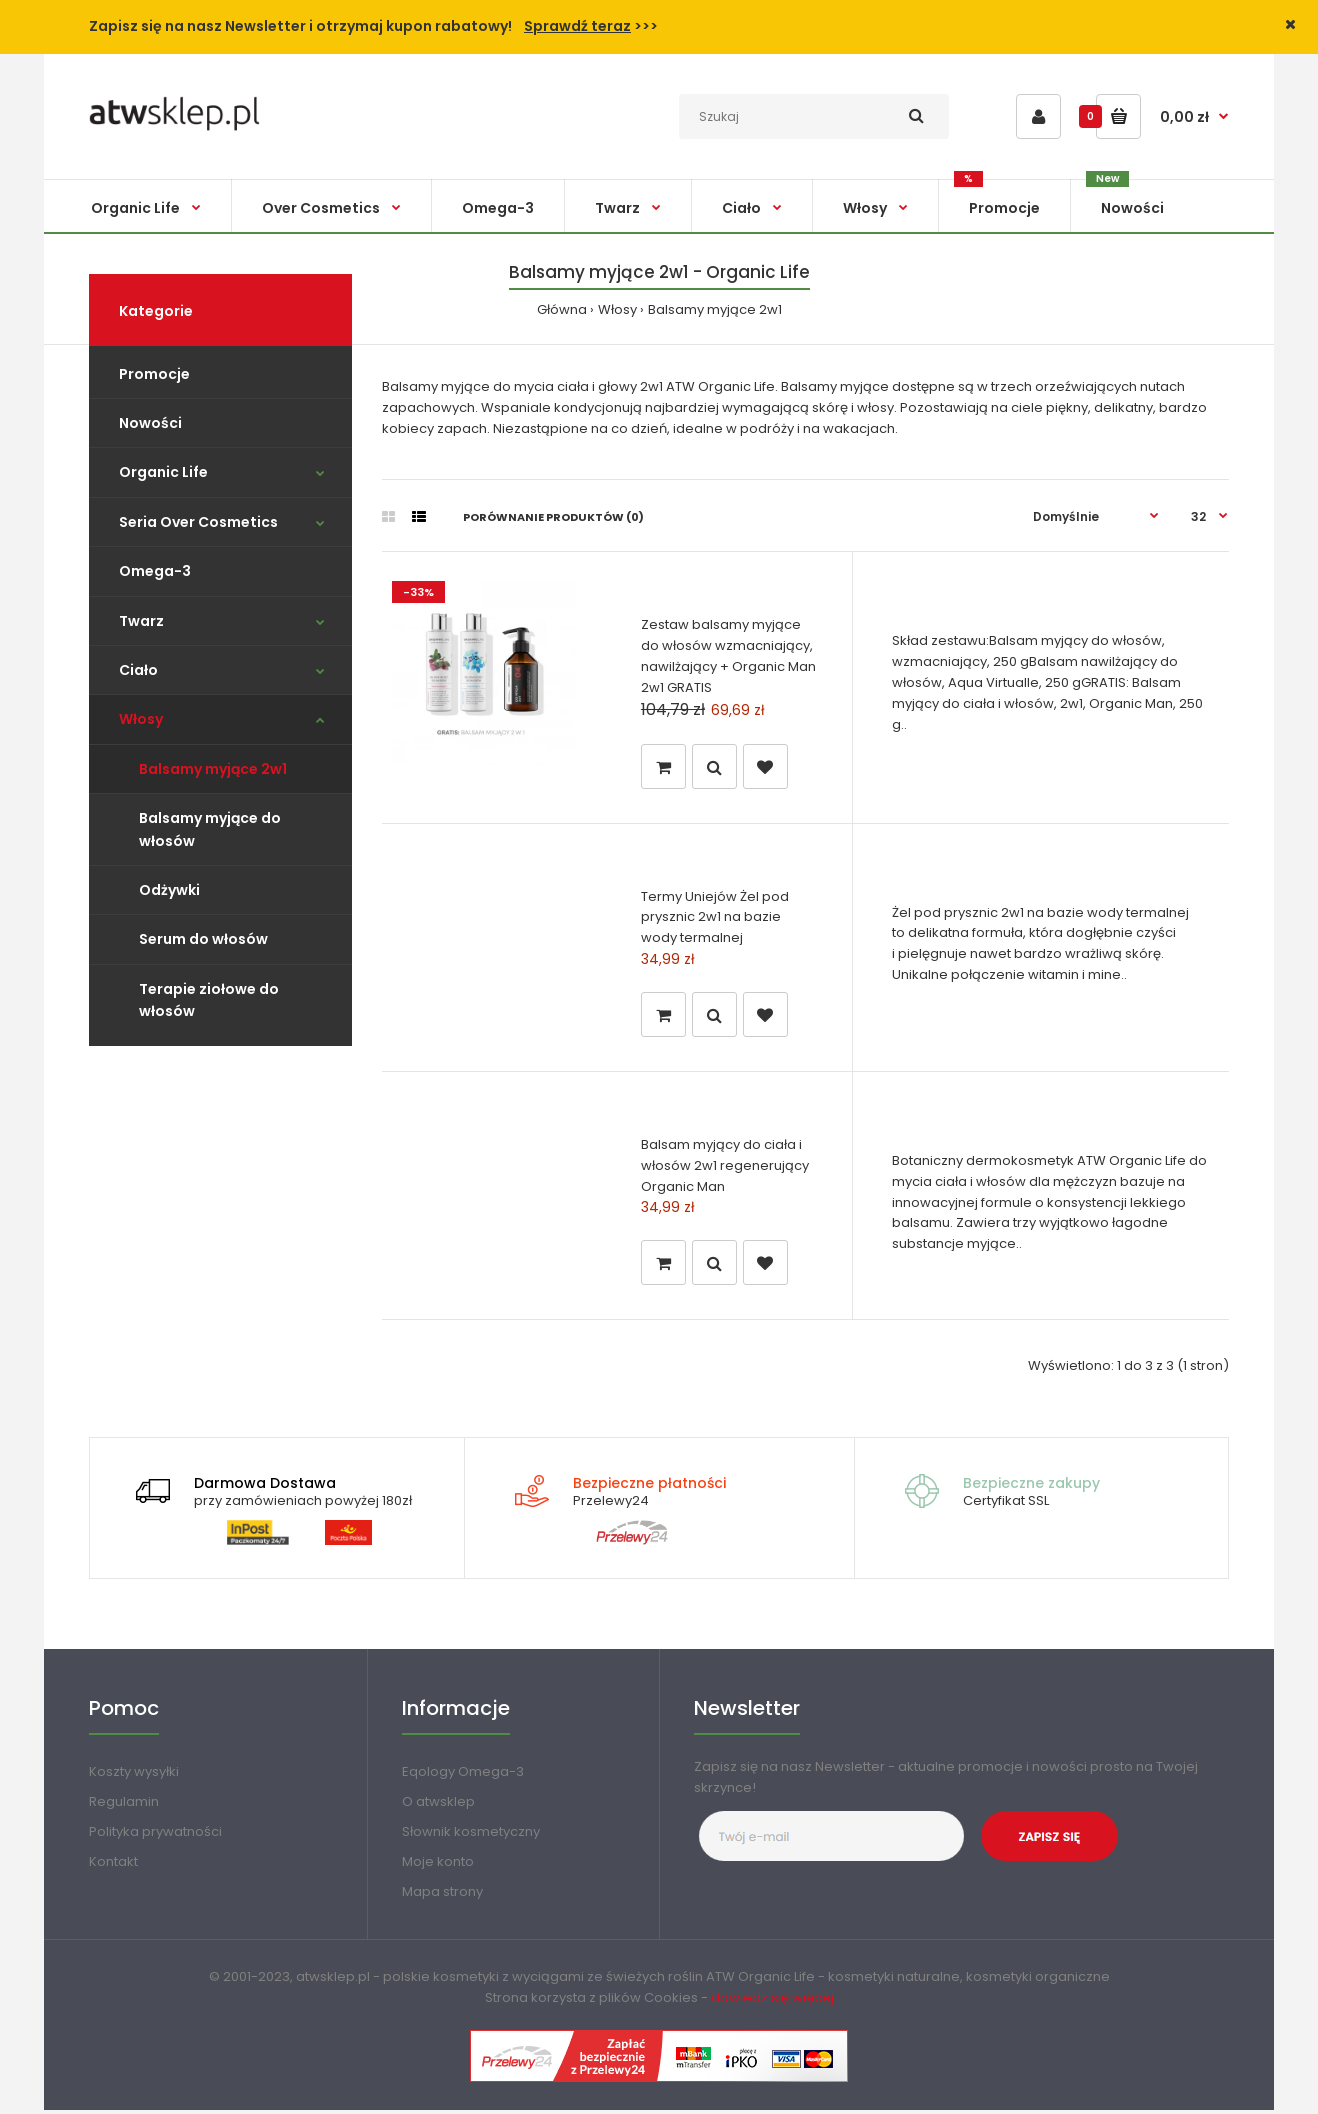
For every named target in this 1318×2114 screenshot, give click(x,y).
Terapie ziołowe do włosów (209, 1000)
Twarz (141, 621)
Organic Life (163, 472)
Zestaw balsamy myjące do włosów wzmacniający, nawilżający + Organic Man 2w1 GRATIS (728, 655)
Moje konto (438, 1865)
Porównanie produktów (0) (553, 517)
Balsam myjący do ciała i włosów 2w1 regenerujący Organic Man (725, 1167)
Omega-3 (155, 571)
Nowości (150, 423)
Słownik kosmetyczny (471, 1835)
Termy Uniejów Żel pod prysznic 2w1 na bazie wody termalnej (715, 917)
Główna (562, 309)
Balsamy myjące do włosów (210, 829)
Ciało (138, 670)
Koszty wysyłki (134, 1775)
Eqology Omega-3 (463, 1775)
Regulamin (124, 1805)
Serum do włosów (203, 939)
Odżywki (169, 890)
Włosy (617, 309)
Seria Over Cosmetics (198, 522)
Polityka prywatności (155, 1835)
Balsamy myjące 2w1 (715, 309)
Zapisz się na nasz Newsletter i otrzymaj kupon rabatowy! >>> (373, 26)
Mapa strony (442, 1895)
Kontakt (113, 1865)
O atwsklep (438, 1805)
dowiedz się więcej (772, 2001)
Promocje (154, 374)
